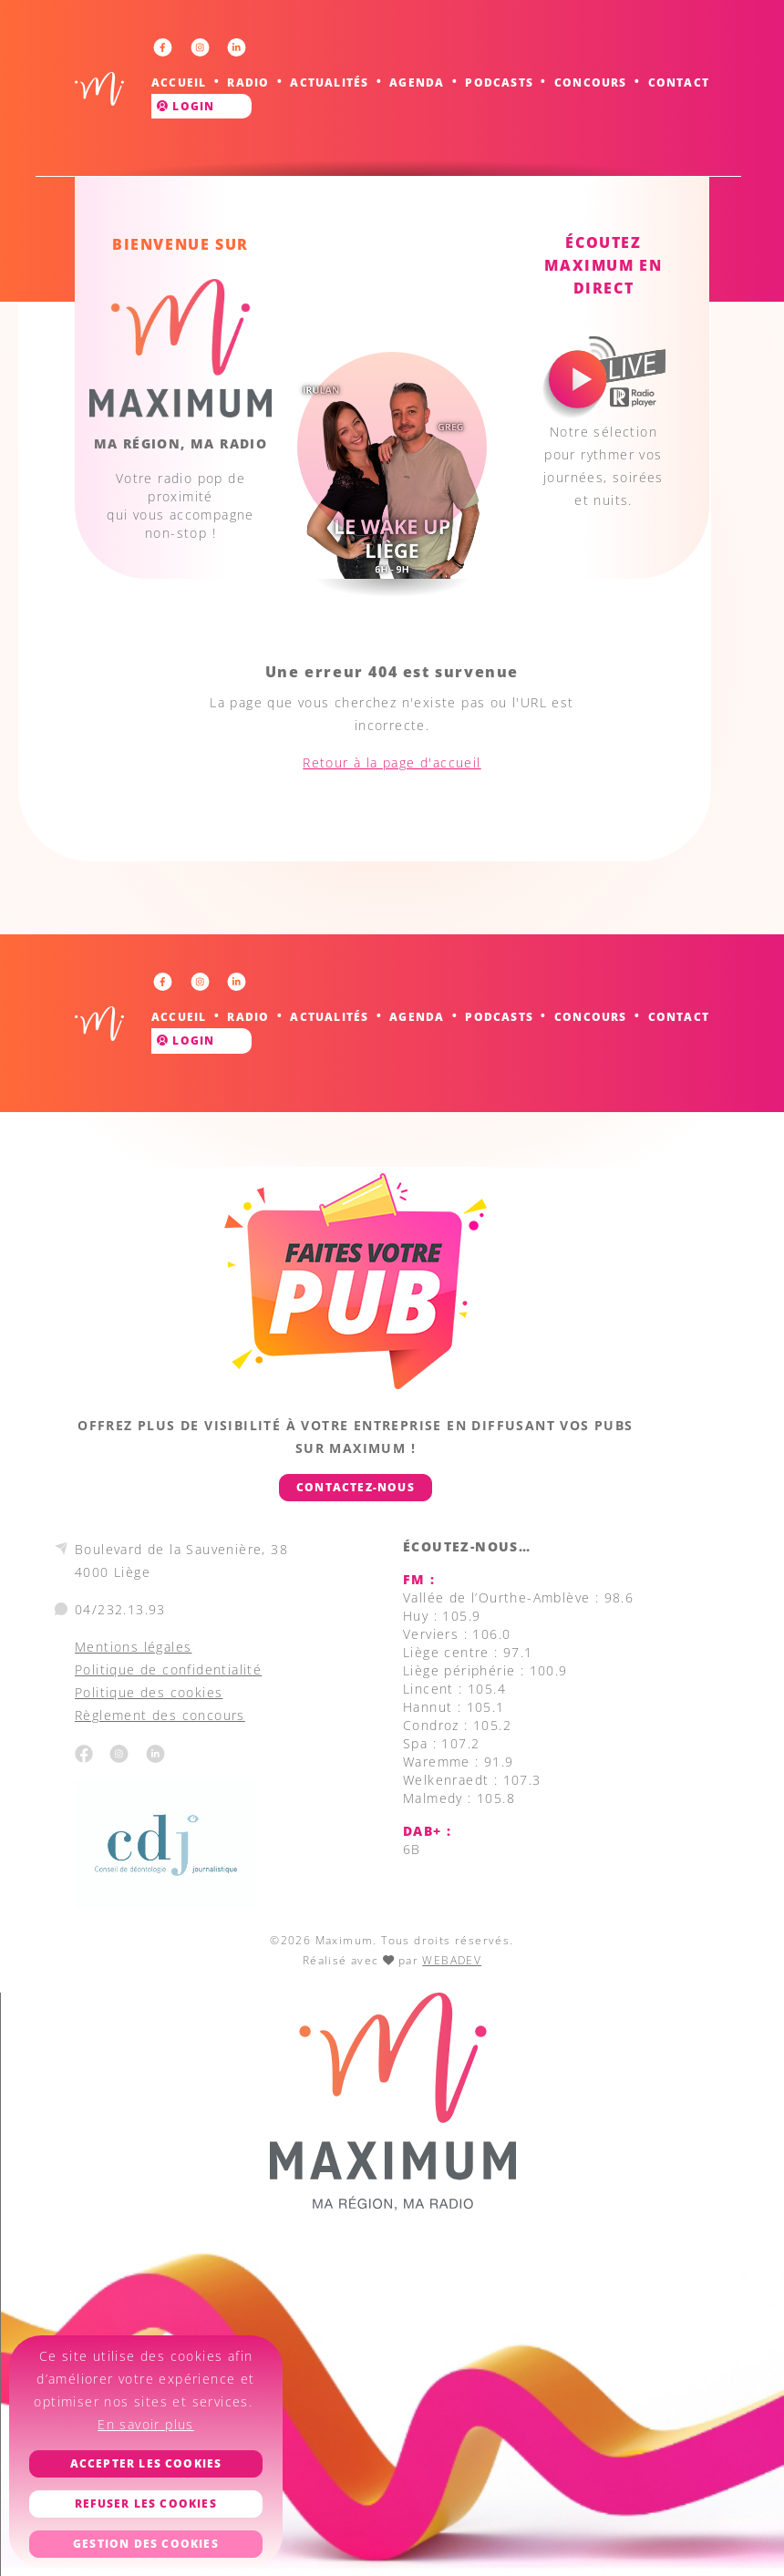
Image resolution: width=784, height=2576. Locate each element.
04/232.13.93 (120, 1609)
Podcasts (499, 82)
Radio (248, 82)
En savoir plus (146, 2424)
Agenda (416, 82)
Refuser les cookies (146, 2503)
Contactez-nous (355, 1487)
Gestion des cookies (146, 2543)
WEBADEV (451, 1960)
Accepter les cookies (146, 2463)
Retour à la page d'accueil (391, 762)
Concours (590, 82)
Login (185, 106)
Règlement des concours (160, 1715)
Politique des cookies (148, 1692)
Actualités (329, 82)
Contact (678, 82)
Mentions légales (133, 1646)
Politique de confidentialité (168, 1669)
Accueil (178, 82)
